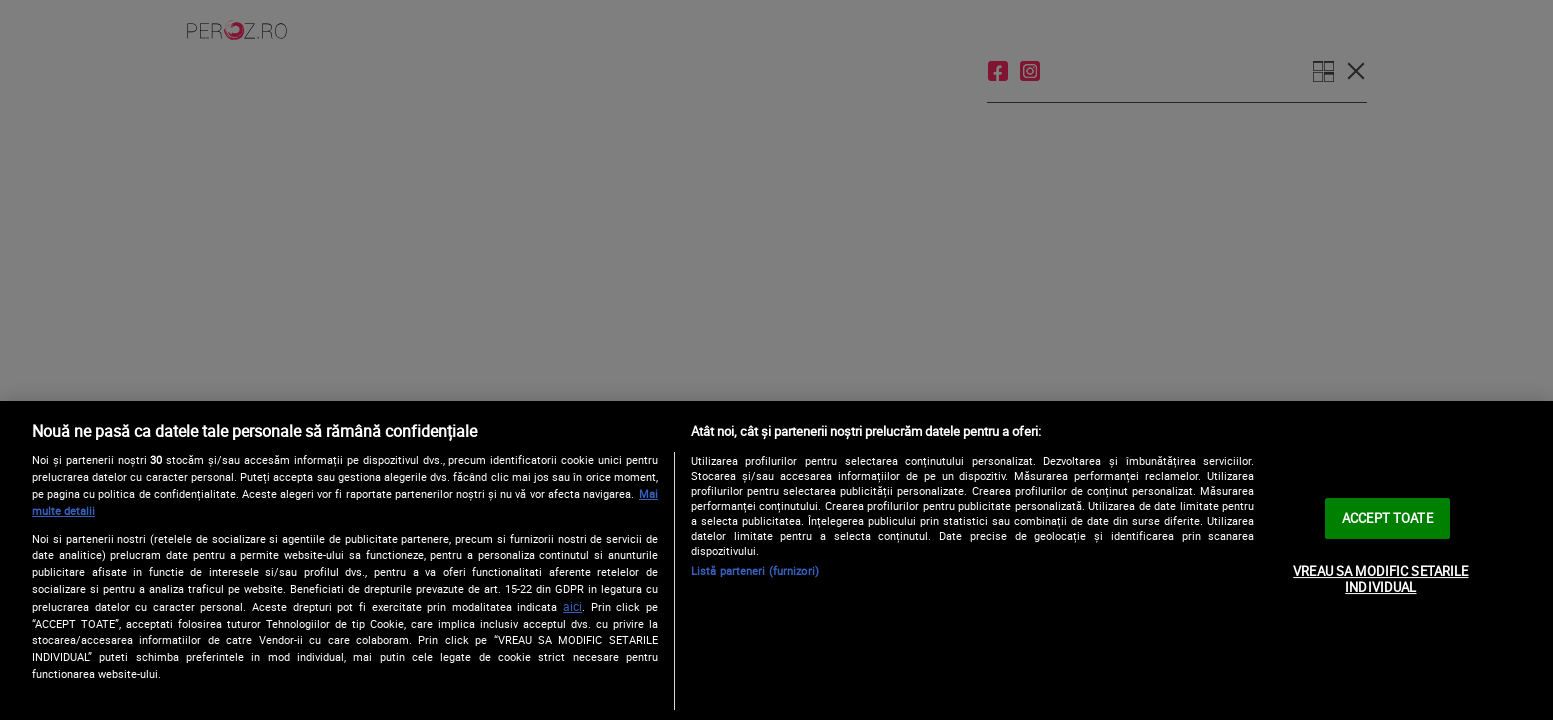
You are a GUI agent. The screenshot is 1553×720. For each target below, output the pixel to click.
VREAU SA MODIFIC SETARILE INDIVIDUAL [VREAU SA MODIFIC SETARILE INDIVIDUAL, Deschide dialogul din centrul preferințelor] (1380, 579)
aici (572, 606)
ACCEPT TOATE (1387, 518)
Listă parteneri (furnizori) (755, 570)
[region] (776, 560)
